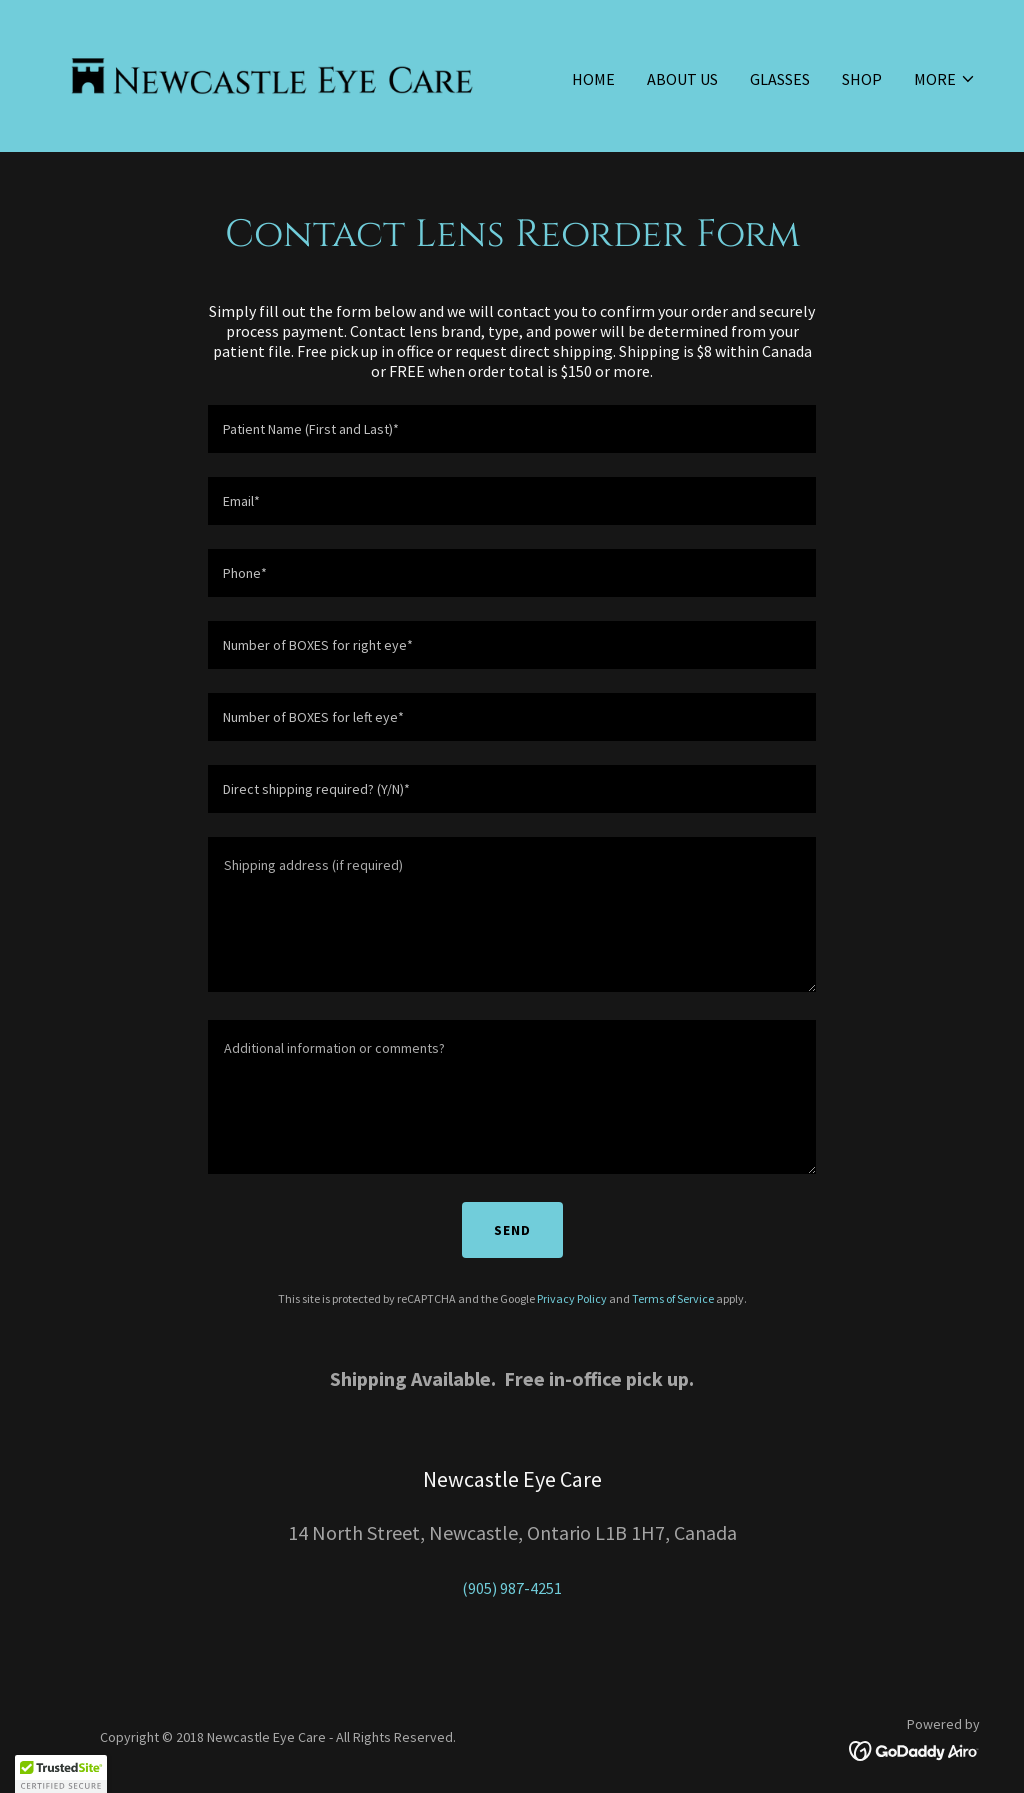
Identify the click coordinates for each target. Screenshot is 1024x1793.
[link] (272, 74)
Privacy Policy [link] (572, 1298)
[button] (945, 79)
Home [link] (593, 79)
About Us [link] (682, 79)
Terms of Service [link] (673, 1298)
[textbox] (512, 429)
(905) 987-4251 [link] (512, 1588)
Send (512, 1230)
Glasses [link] (780, 79)
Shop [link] (862, 79)
